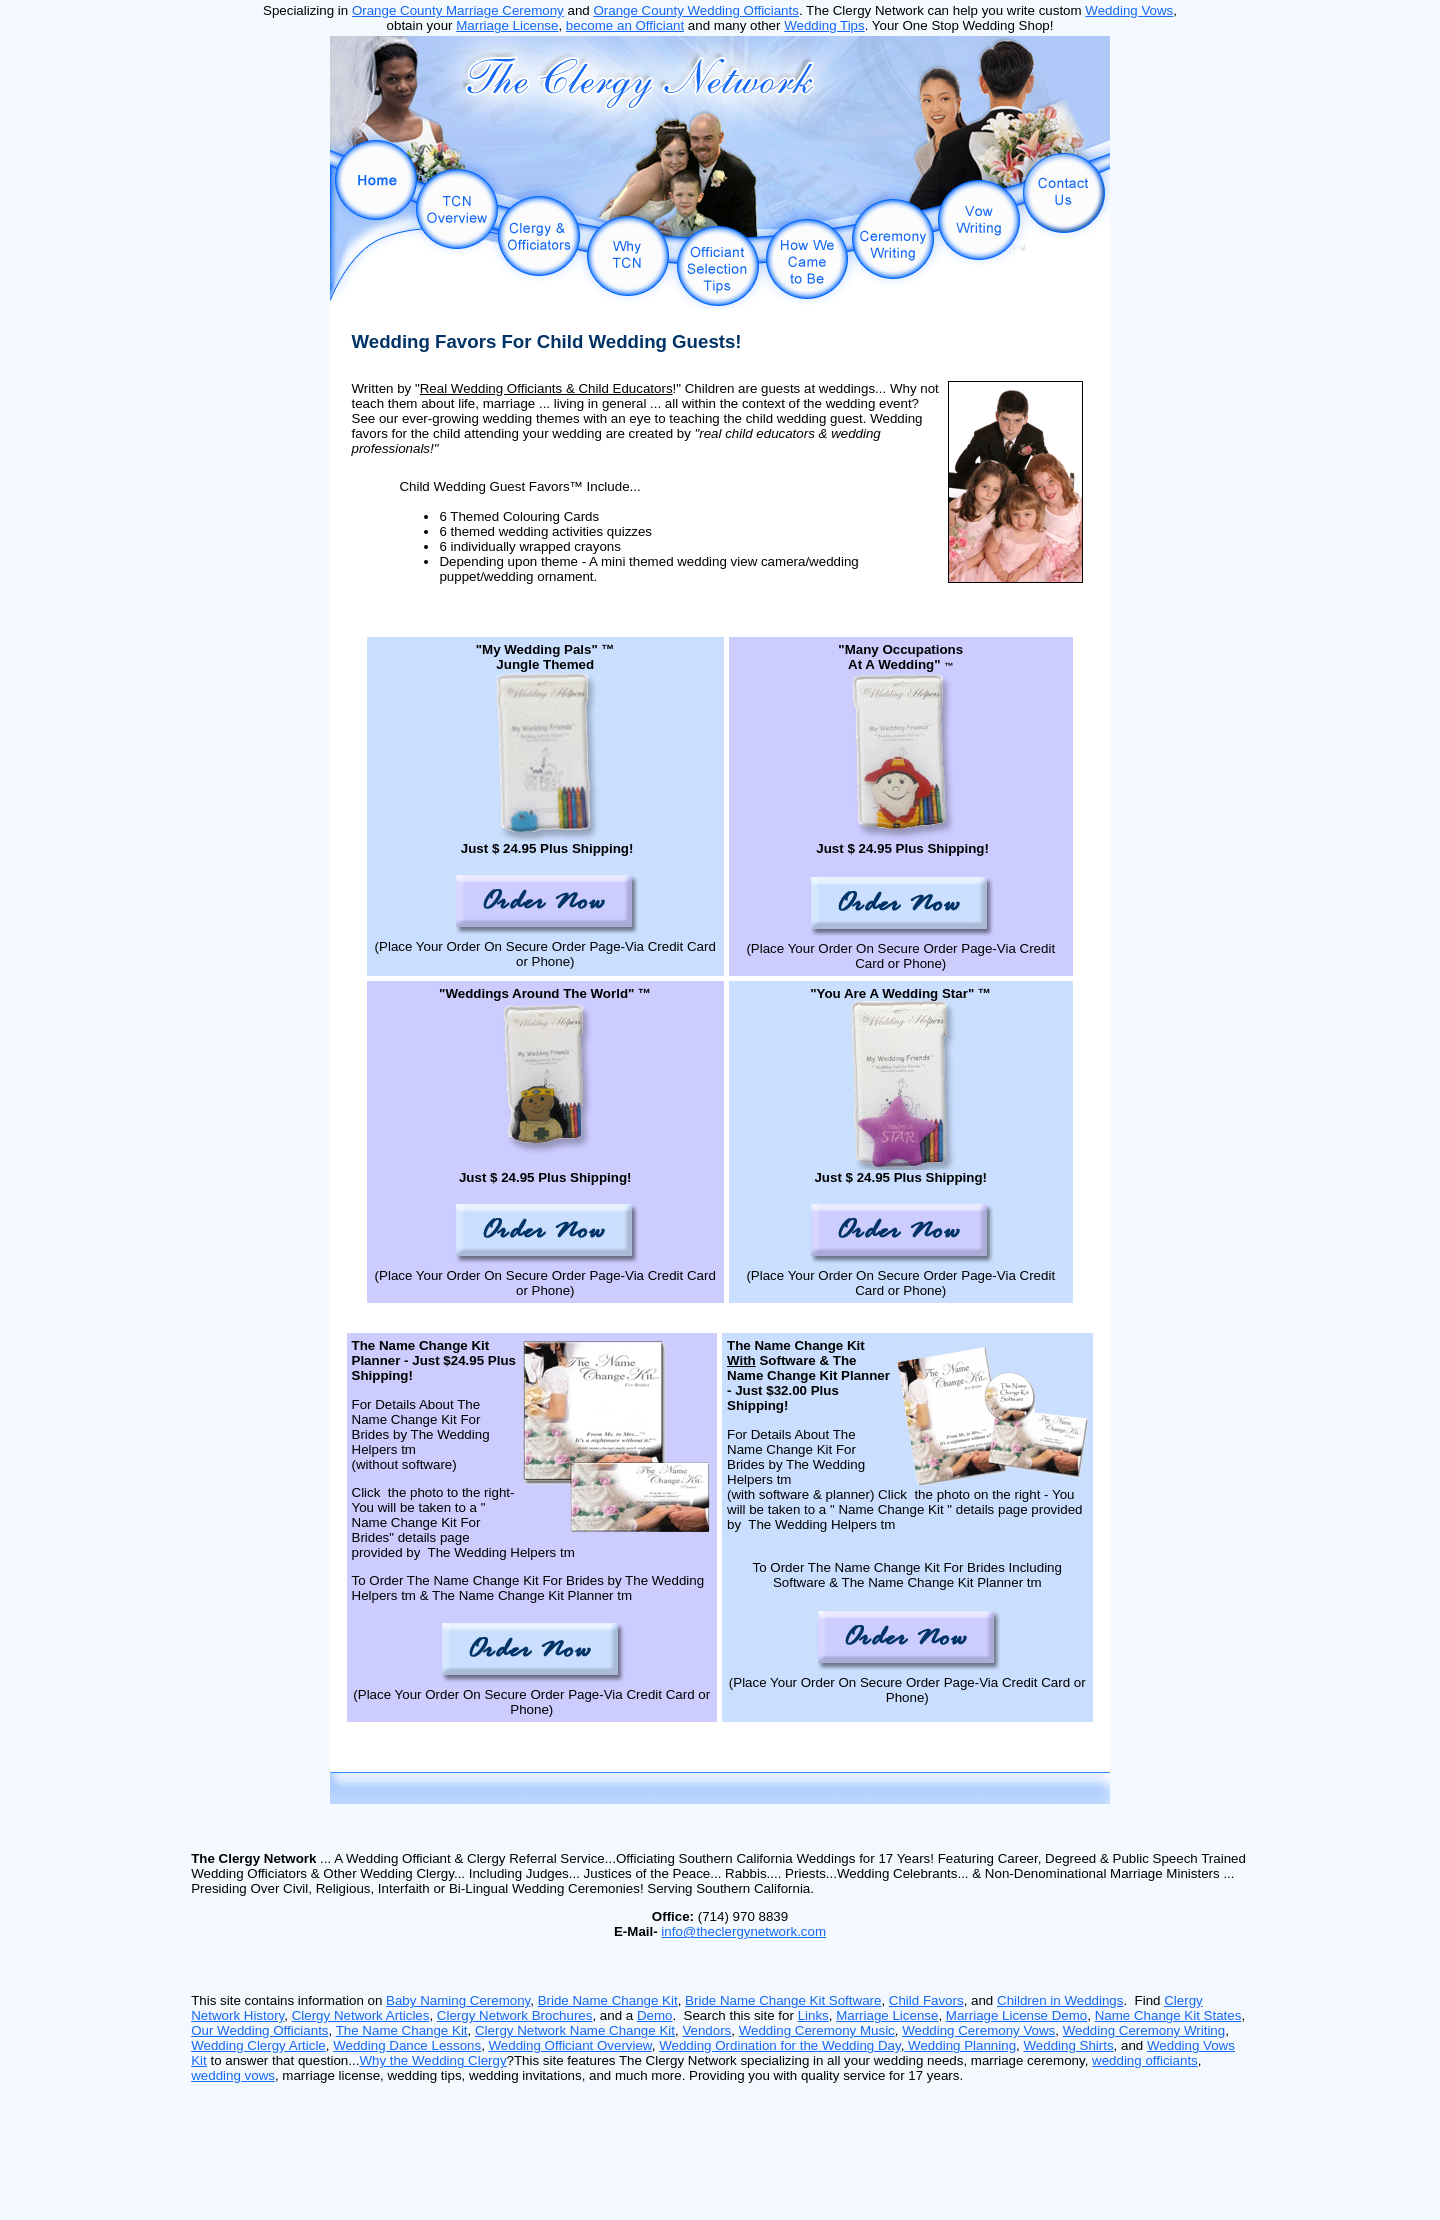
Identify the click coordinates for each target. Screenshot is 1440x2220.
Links (813, 2015)
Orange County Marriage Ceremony (458, 10)
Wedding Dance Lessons (407, 2045)
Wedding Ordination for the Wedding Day (780, 2045)
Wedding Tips (824, 25)
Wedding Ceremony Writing (1144, 2030)
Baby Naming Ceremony (458, 2000)
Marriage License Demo (1017, 2015)
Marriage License (507, 25)
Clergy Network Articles (361, 2015)
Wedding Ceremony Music (817, 2030)
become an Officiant (625, 25)
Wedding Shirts (1068, 2045)
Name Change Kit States (1168, 2015)
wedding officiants (1145, 2060)
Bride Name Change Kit (608, 2000)
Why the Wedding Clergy (432, 2060)
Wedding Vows (1129, 10)
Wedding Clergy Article (258, 2045)
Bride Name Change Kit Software (783, 2000)
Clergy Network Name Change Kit (575, 2030)
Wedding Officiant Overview (570, 2045)
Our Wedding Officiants (259, 2030)
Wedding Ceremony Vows (978, 2030)
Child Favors (926, 2000)
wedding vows (233, 2075)
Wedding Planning (960, 2045)
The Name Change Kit (402, 2030)
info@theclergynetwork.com (743, 1931)
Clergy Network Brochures (515, 2015)
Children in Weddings (1060, 2000)
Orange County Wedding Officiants (695, 10)
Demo (655, 2015)
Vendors (706, 2030)
